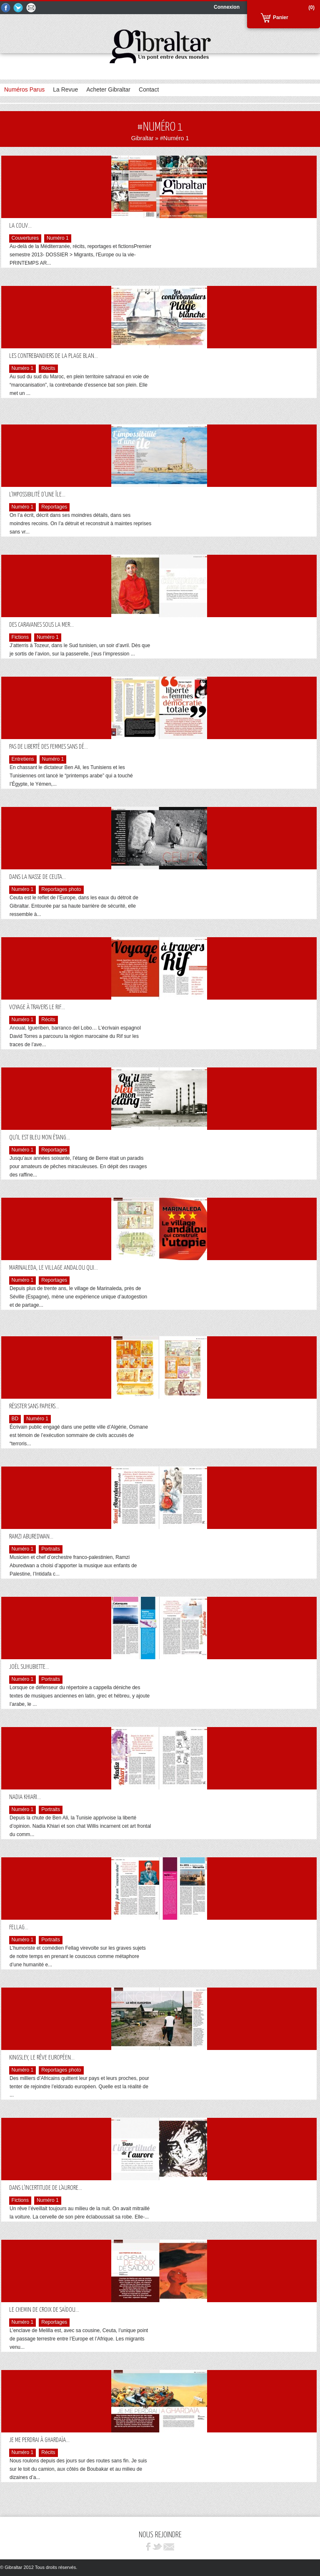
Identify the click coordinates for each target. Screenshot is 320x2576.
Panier (280, 17)
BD (15, 1419)
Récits (48, 369)
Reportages (54, 507)
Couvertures (25, 238)
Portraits (50, 1549)
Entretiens (23, 759)
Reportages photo (61, 890)
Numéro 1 (58, 238)
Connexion (227, 7)
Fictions (20, 637)
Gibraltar (142, 138)
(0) (311, 7)
